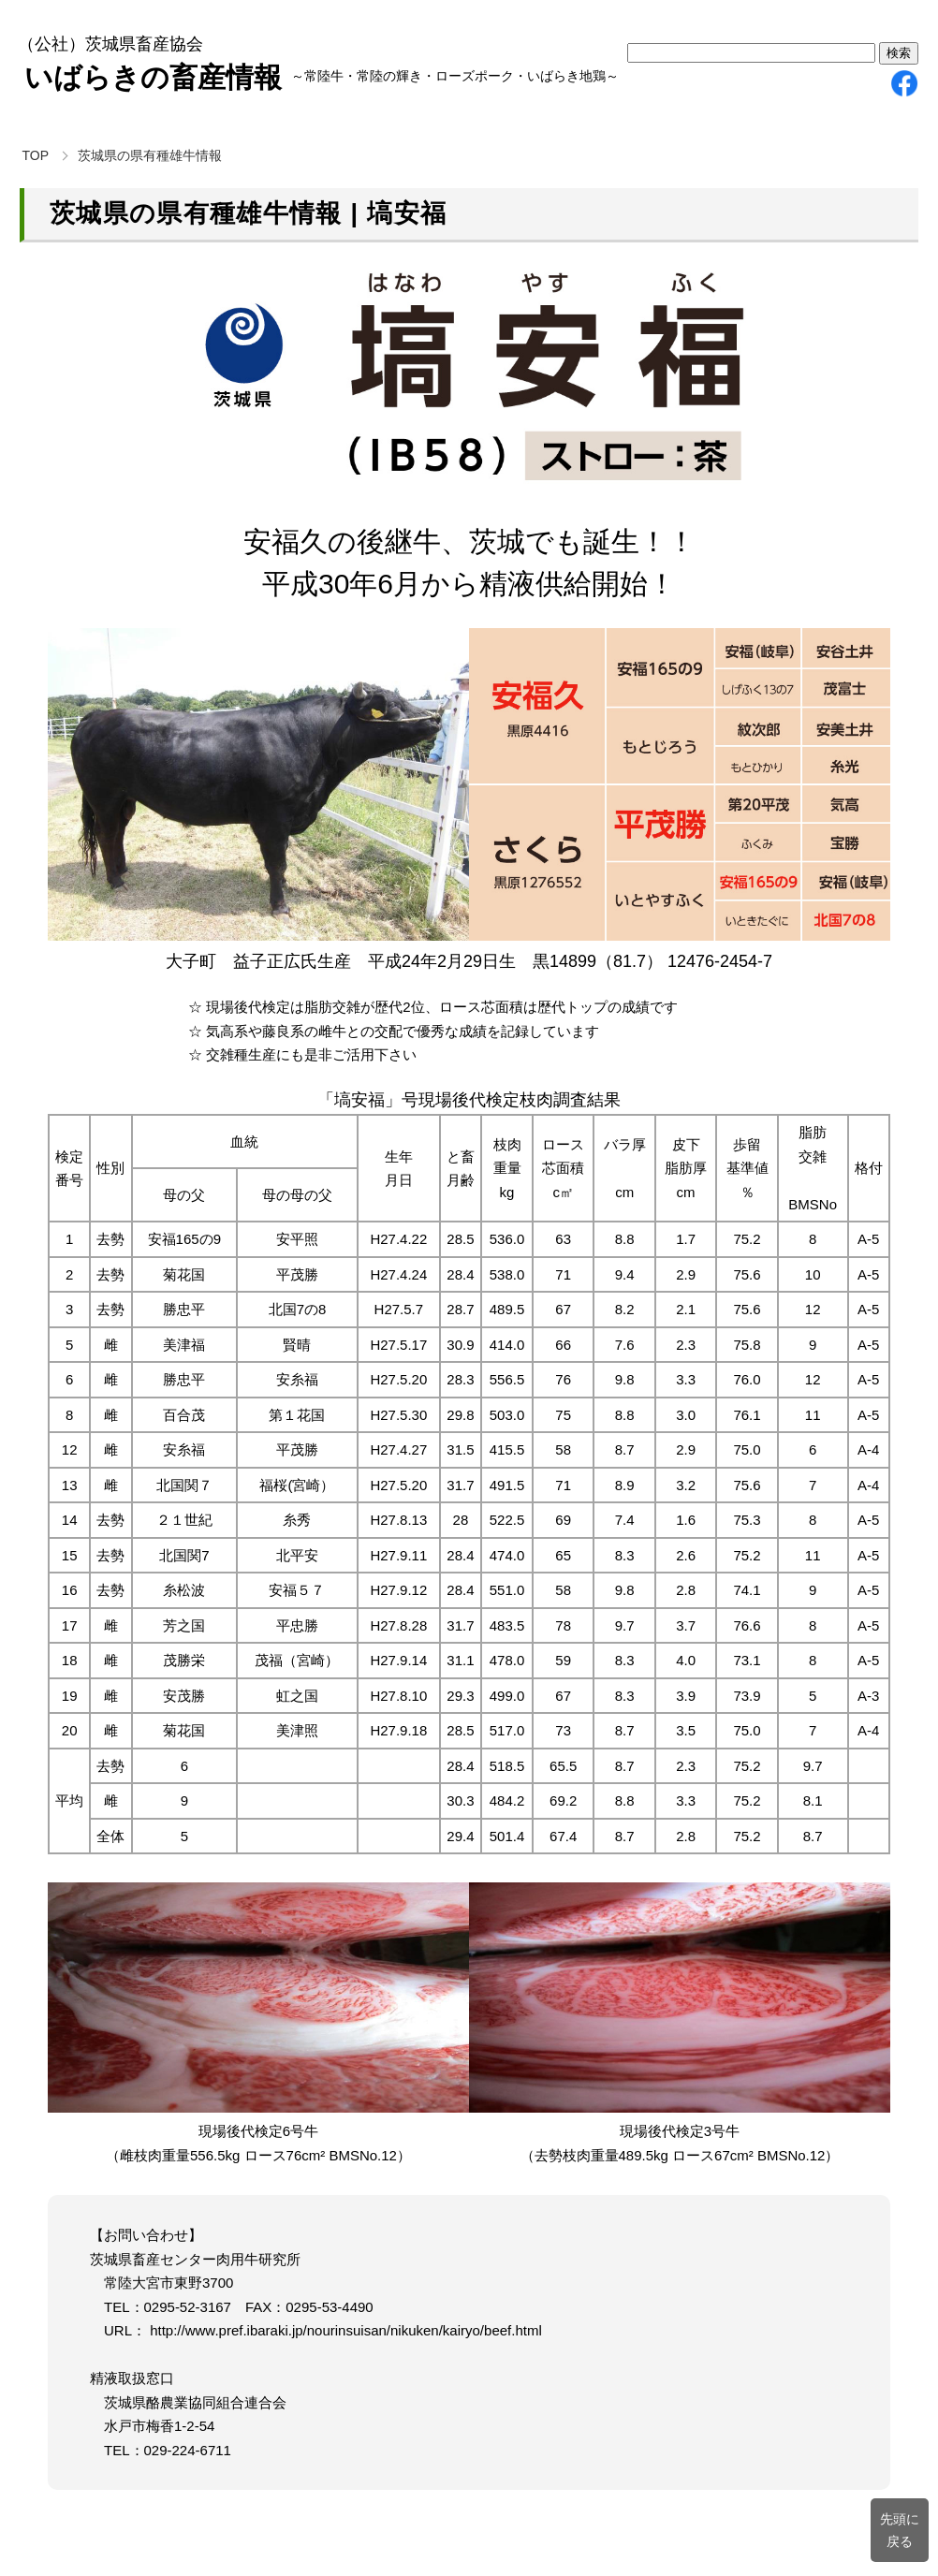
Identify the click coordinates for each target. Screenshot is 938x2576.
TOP (36, 155)
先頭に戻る (899, 2530)
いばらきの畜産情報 (153, 77)
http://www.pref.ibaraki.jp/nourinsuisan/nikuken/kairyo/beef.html (344, 2330)
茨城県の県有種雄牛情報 (150, 155)
